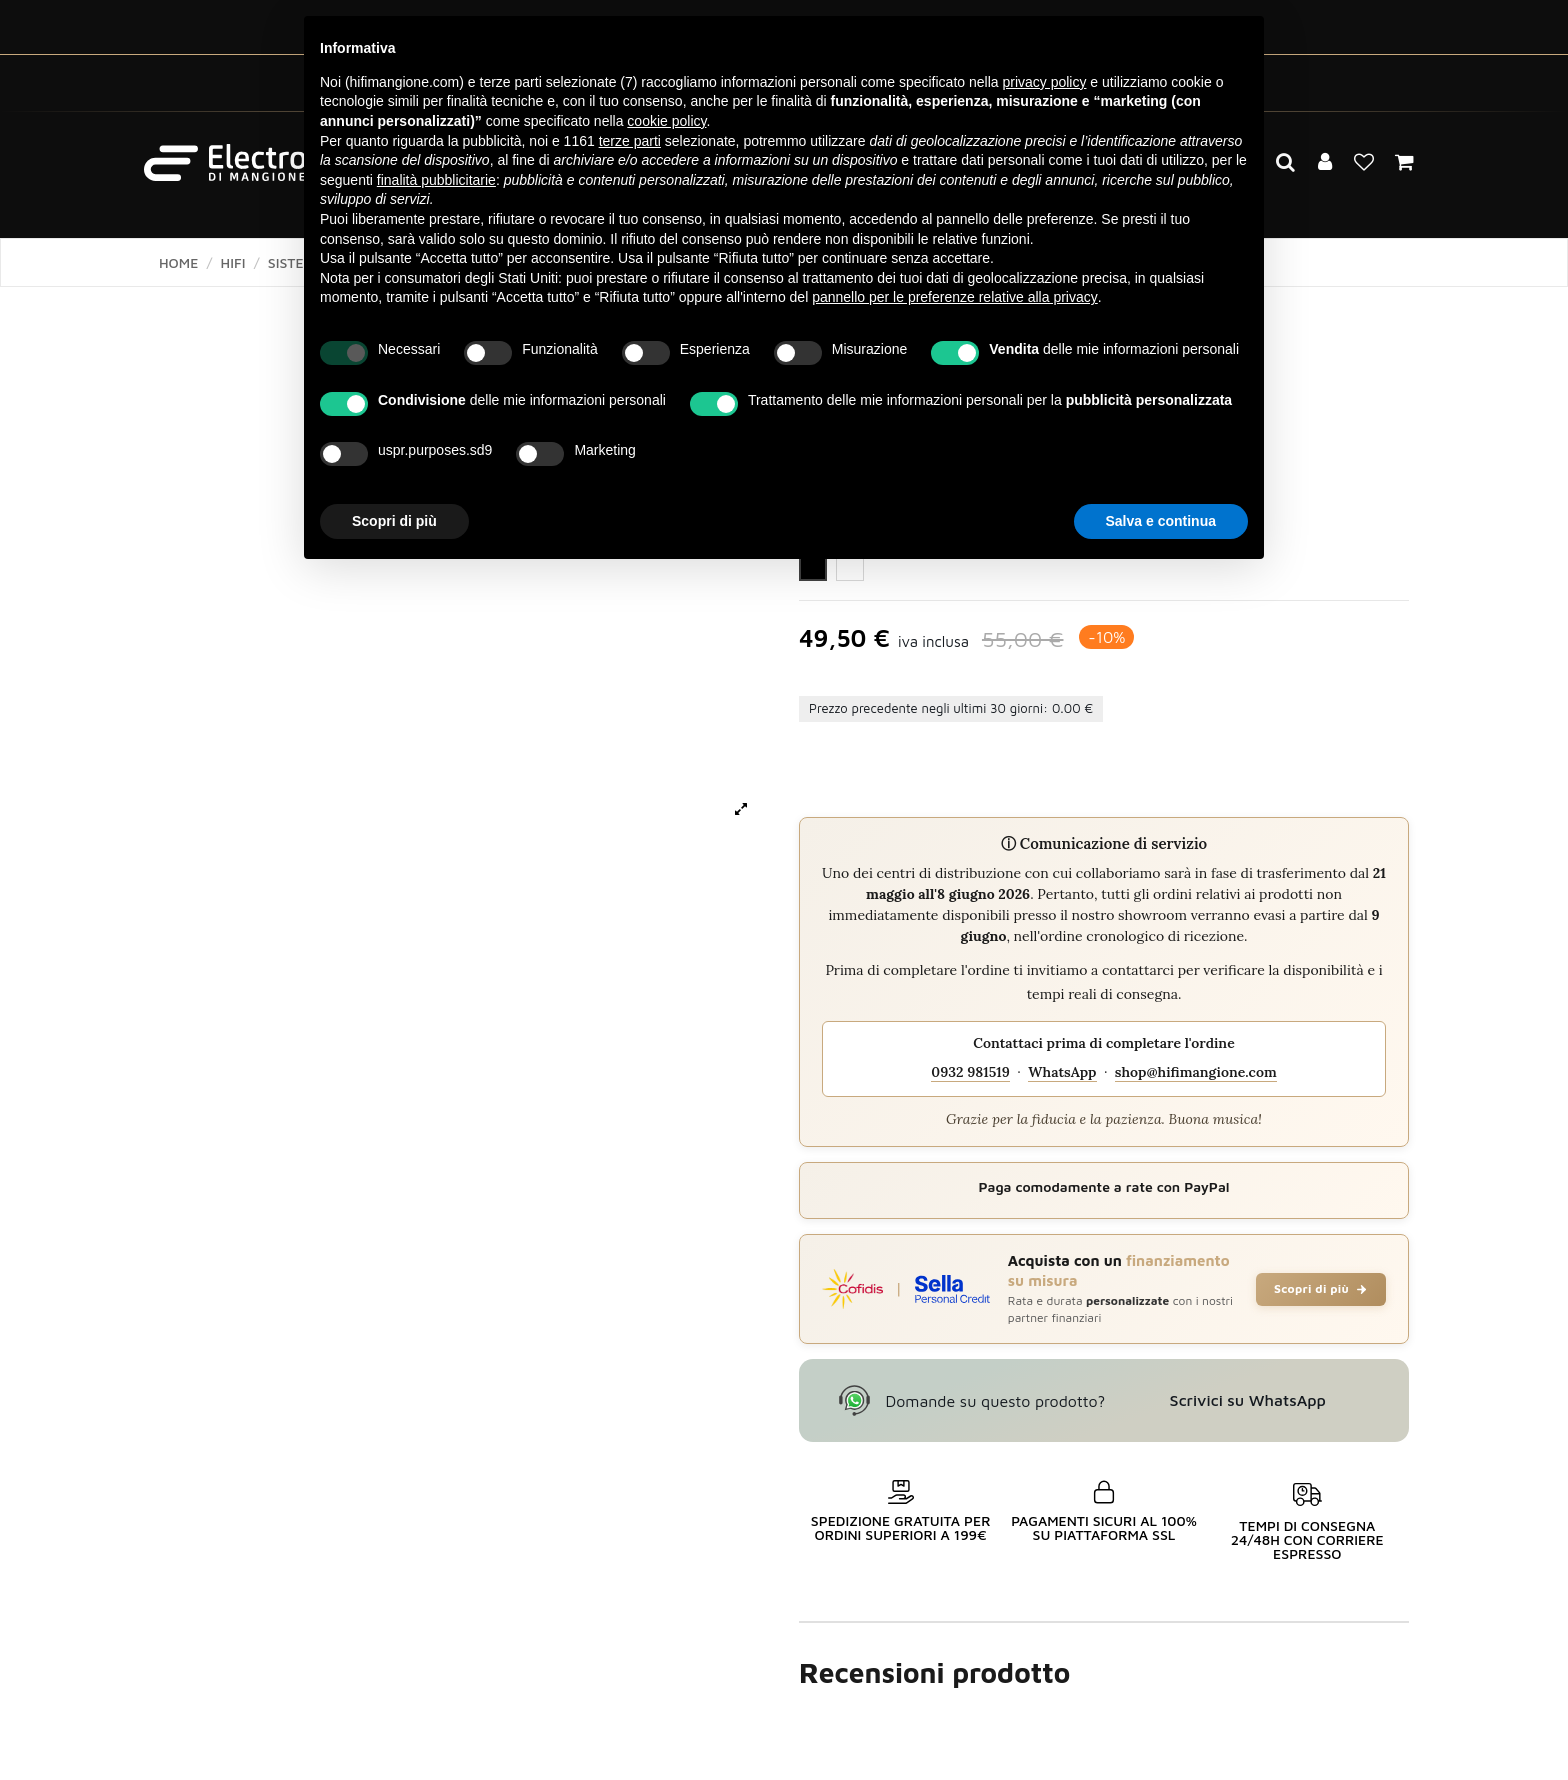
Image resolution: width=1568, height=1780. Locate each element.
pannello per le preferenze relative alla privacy (955, 297)
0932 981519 (970, 1072)
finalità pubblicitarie (436, 180)
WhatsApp (1062, 1072)
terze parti (630, 141)
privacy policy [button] (1044, 82)
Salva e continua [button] (1161, 521)
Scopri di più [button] (394, 521)
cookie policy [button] (666, 121)
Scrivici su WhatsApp (1248, 1400)
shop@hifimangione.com (1196, 1072)
